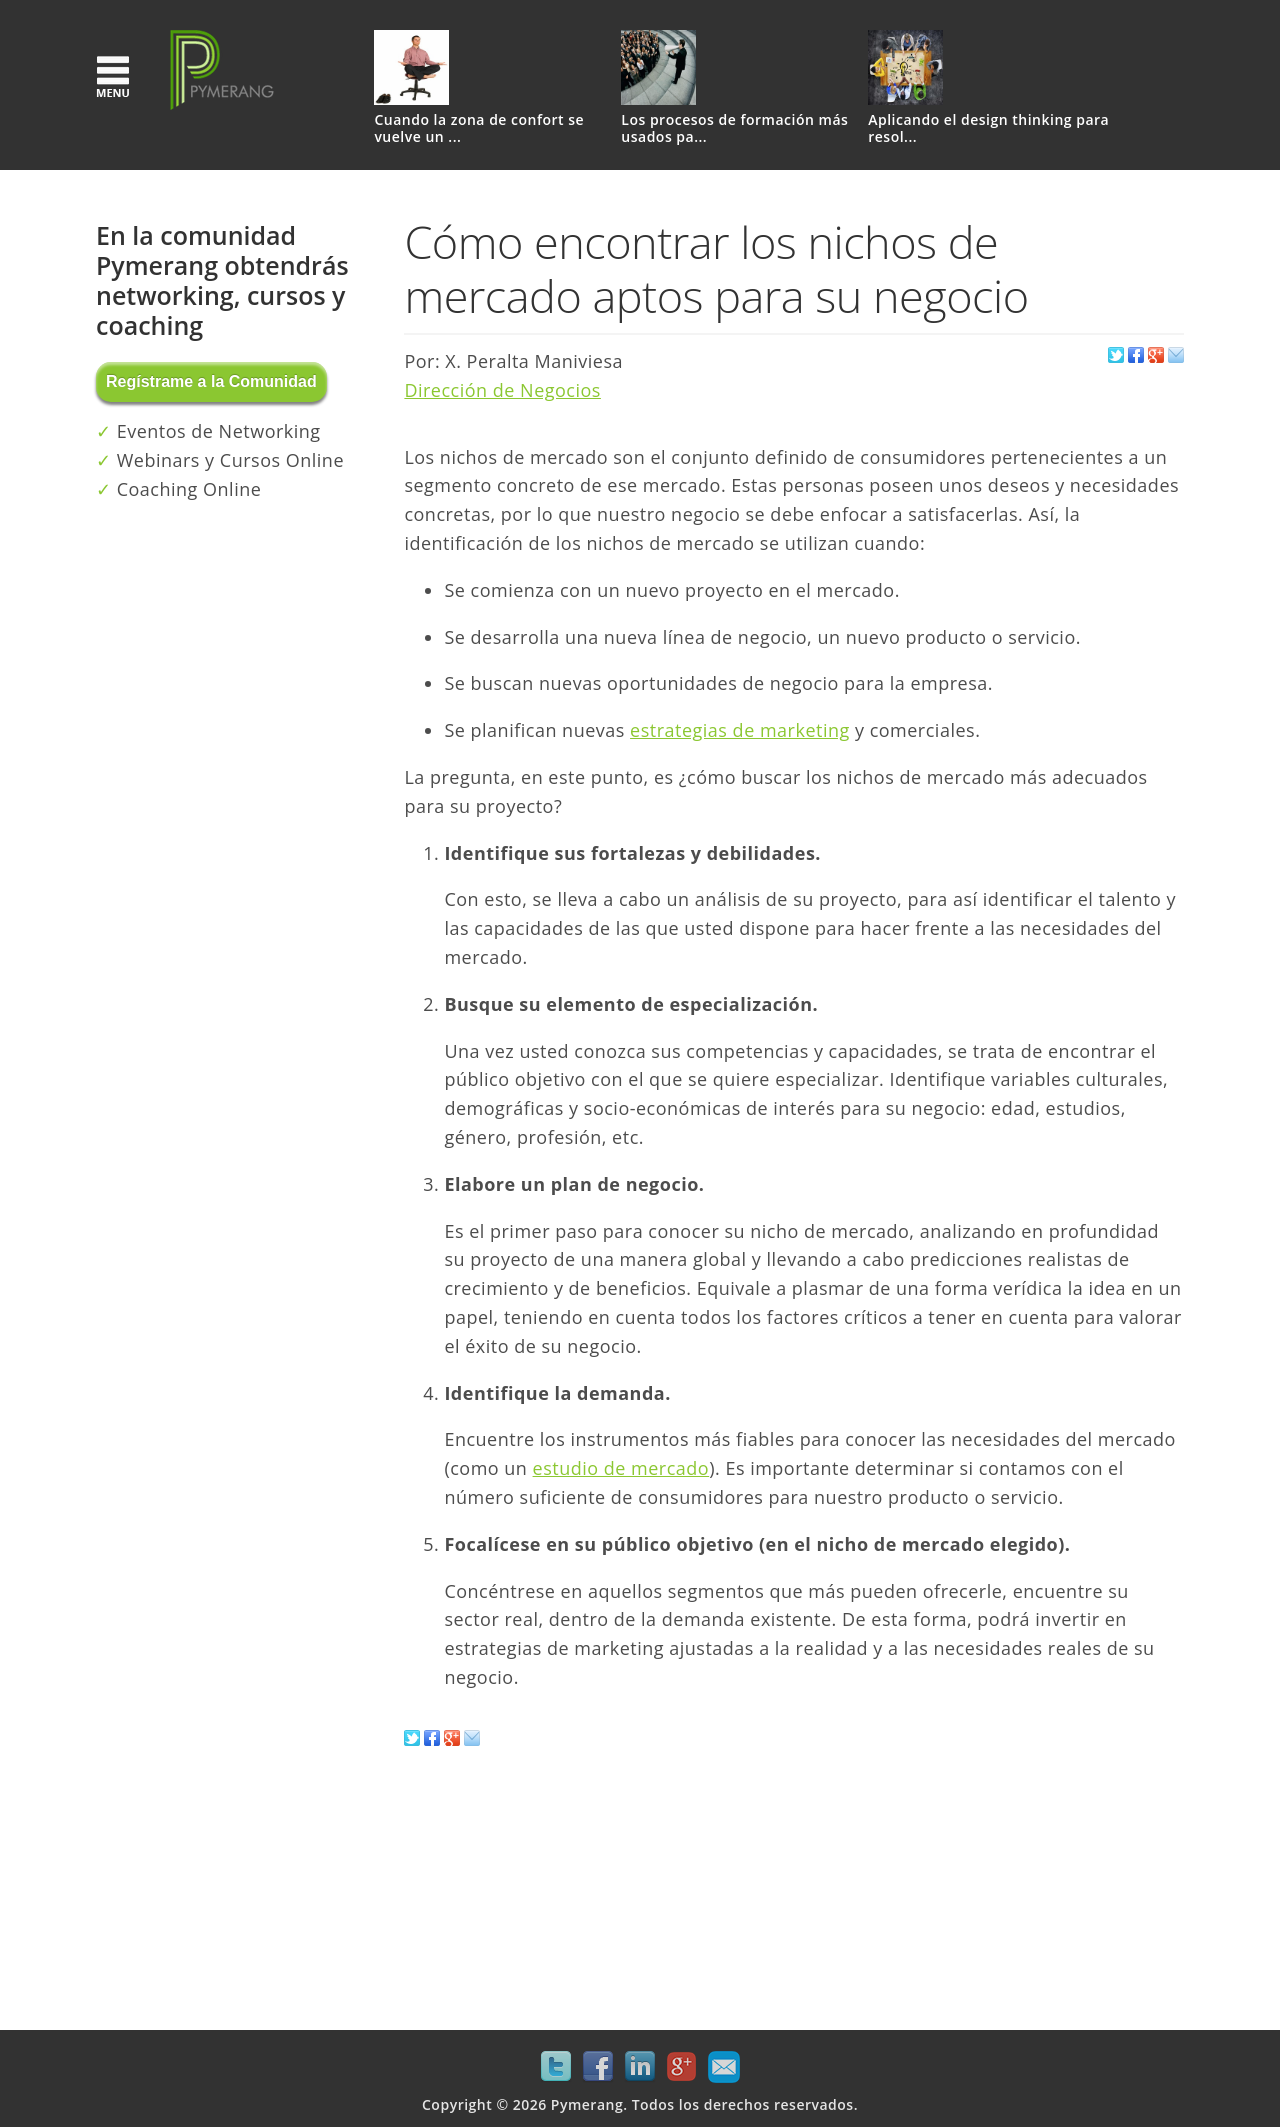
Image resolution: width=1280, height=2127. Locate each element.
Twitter (556, 2067)
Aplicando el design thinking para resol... (988, 129)
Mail (724, 2067)
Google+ (682, 2067)
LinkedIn (640, 2067)
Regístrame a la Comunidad (211, 381)
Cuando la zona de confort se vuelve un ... (479, 129)
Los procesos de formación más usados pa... (734, 129)
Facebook (598, 2067)
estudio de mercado (621, 1468)
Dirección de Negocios (502, 390)
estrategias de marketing (740, 730)
